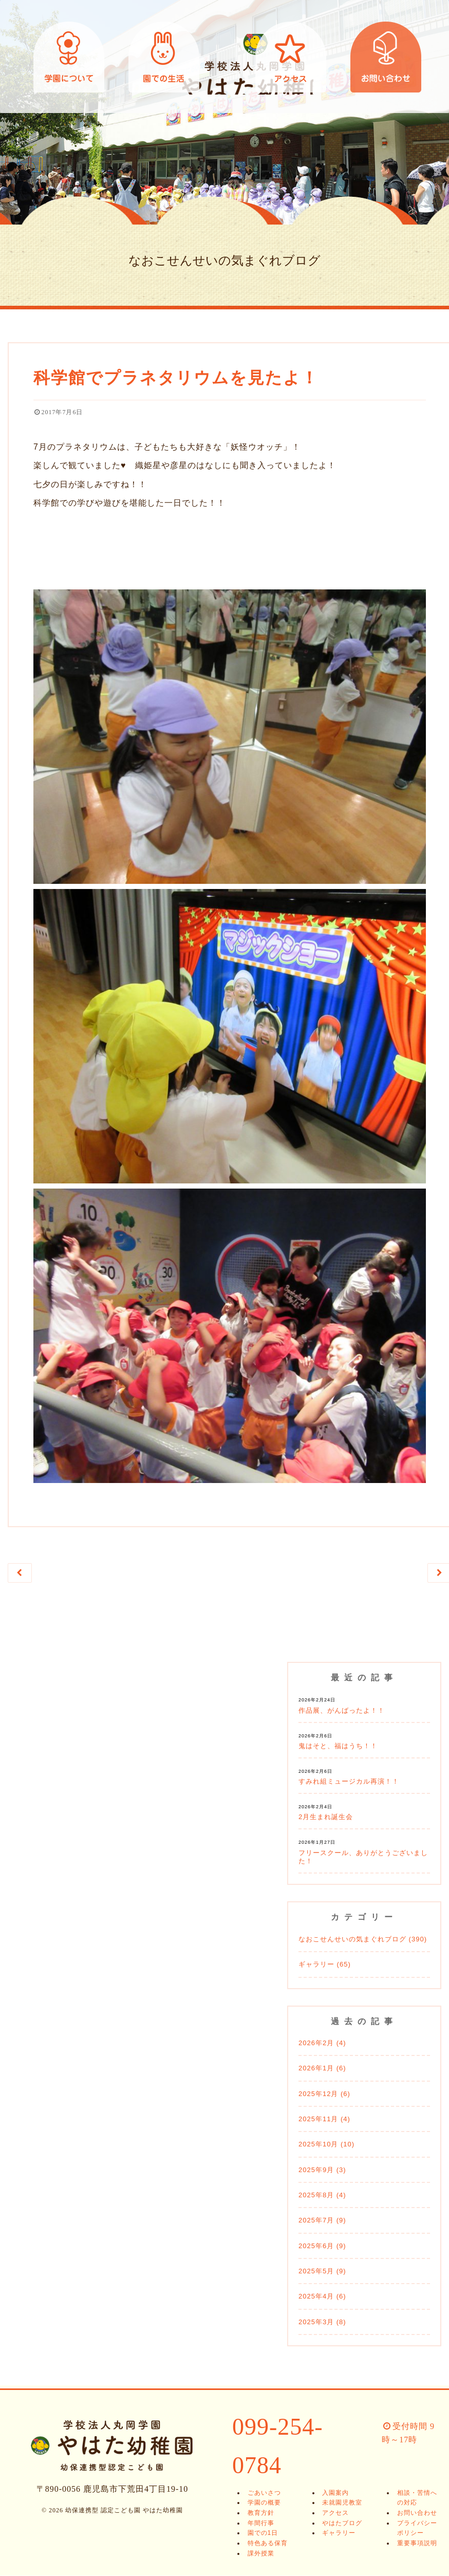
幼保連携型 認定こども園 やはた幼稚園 (224, 56)
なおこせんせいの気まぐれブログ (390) (362, 1940)
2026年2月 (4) (322, 2044)
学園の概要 (261, 2503)
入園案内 (333, 2493)
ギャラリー (336, 2533)
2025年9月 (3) (322, 2170)
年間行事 (258, 2523)
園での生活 (163, 57)
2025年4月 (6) (322, 2297)
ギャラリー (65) (324, 1965)
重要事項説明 (414, 2544)
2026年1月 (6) (322, 2069)
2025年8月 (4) (322, 2196)
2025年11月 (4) (324, 2120)
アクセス (290, 57)
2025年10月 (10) (326, 2145)
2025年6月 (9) (322, 2246)
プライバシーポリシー (417, 2528)
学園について (68, 57)
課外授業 (258, 2554)
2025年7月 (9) (322, 2221)
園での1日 (260, 2533)
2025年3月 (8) (322, 2322)
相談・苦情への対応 (417, 2498)
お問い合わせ (385, 57)
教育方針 (258, 2513)
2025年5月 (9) (322, 2272)
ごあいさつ (261, 2493)
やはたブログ (340, 2523)
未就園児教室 (340, 2503)
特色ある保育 (265, 2544)
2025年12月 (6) (324, 2094)
